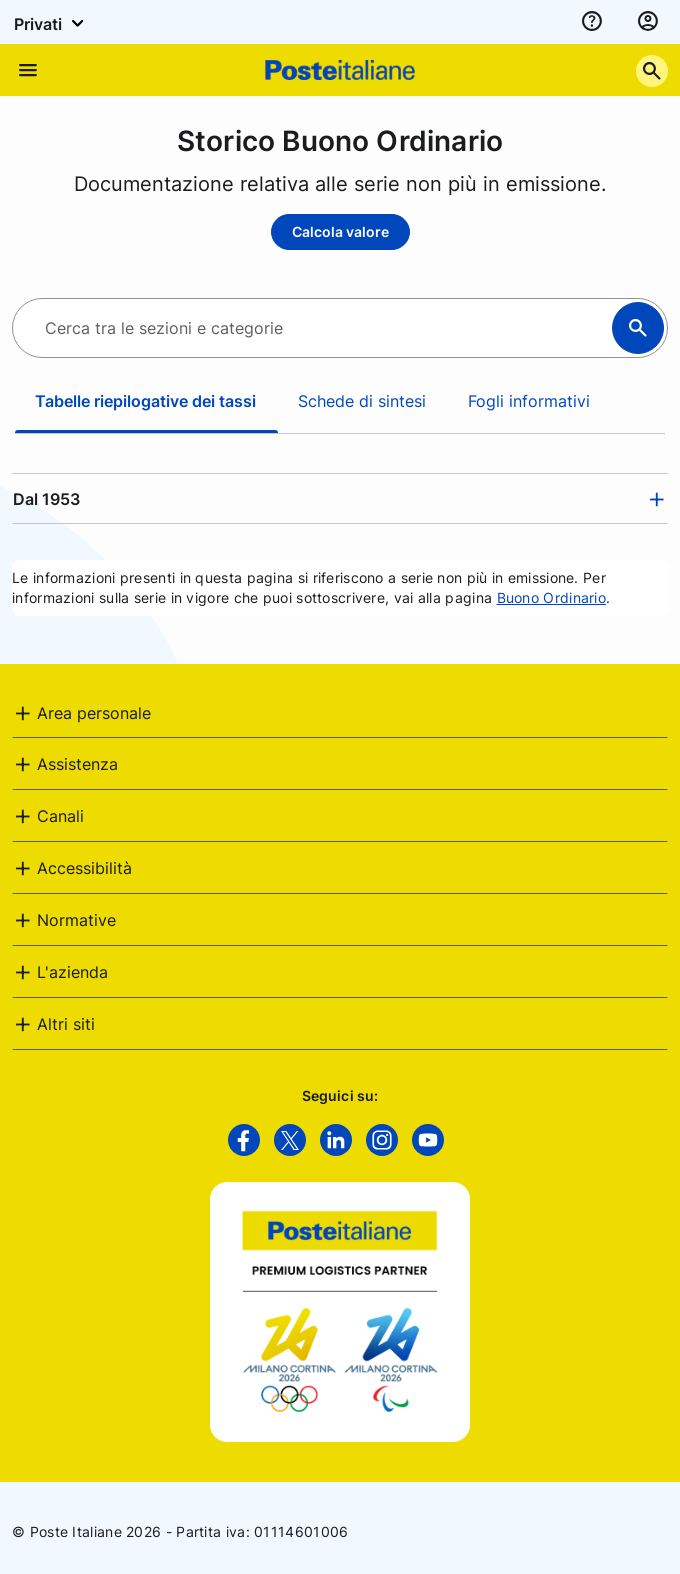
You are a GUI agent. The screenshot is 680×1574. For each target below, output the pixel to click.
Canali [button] (60, 816)
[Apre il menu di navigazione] (28, 70)
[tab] (340, 499)
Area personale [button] (94, 713)
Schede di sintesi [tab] (362, 401)
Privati (52, 23)
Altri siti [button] (66, 1024)
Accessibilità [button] (84, 868)
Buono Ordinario (552, 597)
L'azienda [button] (72, 972)
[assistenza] (592, 22)
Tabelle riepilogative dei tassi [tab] (145, 401)
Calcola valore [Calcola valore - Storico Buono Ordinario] (340, 231)
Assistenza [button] (77, 764)
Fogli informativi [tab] (529, 401)
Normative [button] (76, 920)
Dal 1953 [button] (46, 499)
